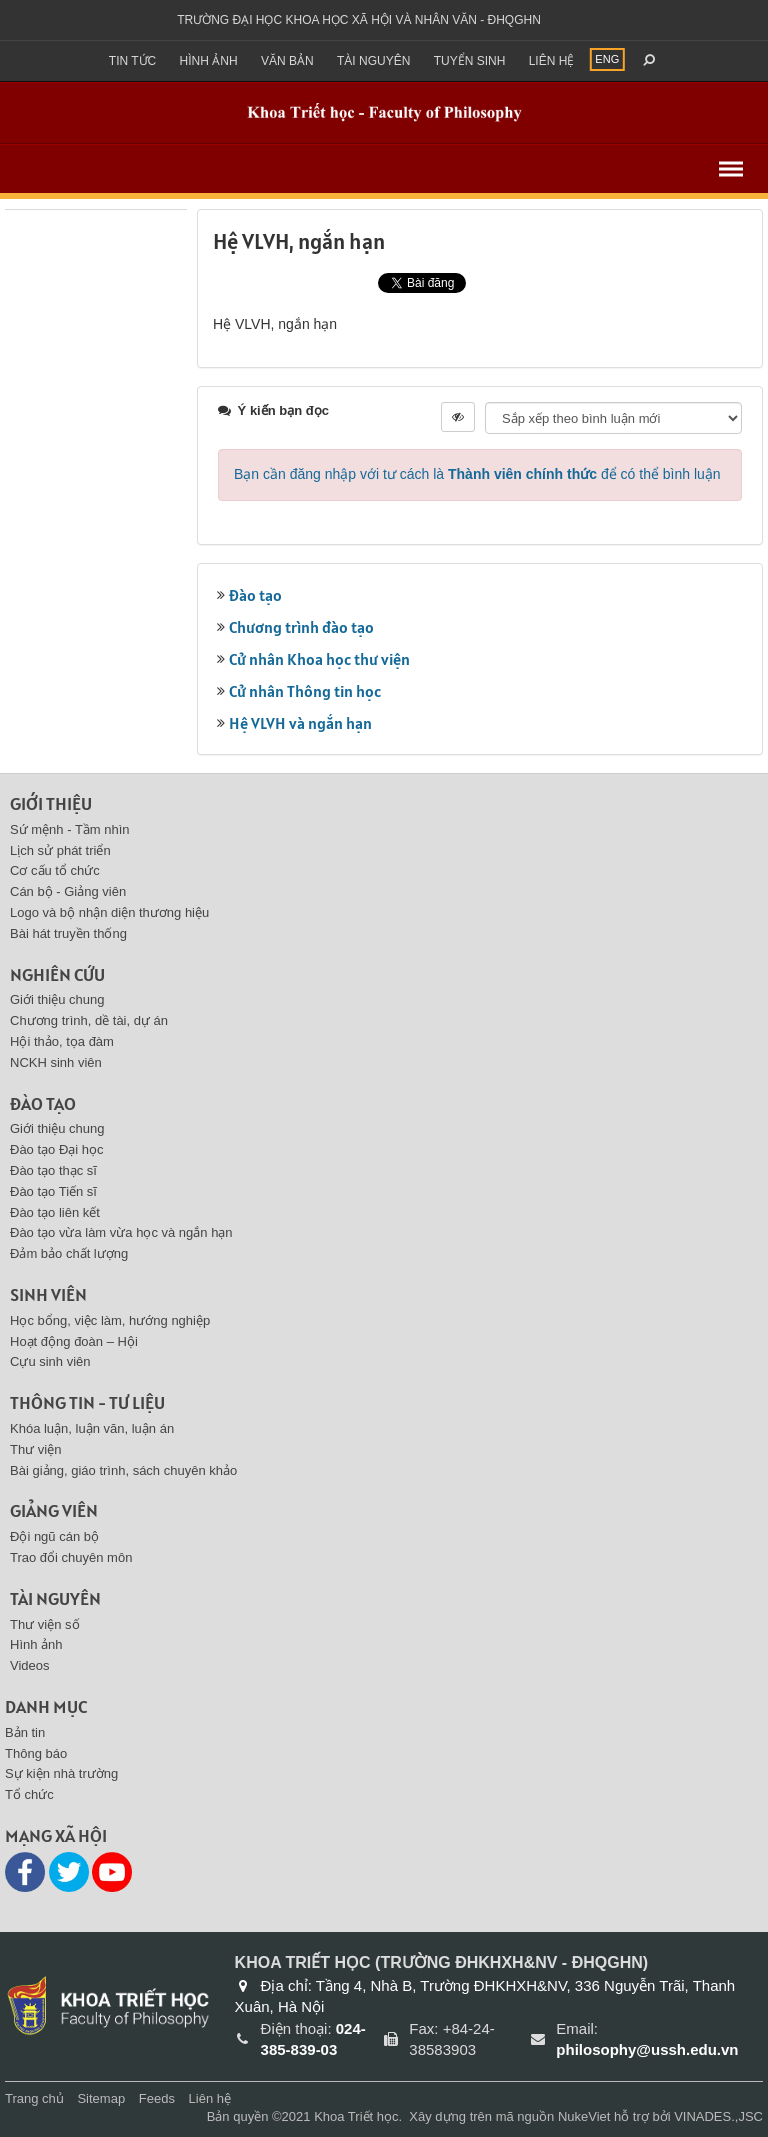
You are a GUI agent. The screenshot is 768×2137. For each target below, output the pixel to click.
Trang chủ (34, 2098)
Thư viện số (45, 1624)
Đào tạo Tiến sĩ (53, 1191)
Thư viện (35, 1449)
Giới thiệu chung (57, 999)
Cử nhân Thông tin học (305, 691)
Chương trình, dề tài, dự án (89, 1020)
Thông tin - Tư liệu (87, 1402)
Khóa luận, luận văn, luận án (92, 1428)
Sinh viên (48, 1294)
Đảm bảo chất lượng (69, 1253)
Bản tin (25, 1732)
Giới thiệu (51, 803)
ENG (607, 59)
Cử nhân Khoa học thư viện (319, 659)
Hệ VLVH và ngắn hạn (300, 723)
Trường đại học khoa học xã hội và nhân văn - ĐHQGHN (359, 20)
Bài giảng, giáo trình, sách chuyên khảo (123, 1470)
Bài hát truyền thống (68, 933)
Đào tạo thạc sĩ (53, 1170)
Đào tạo (255, 595)
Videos (30, 1665)
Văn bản (287, 61)
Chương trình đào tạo (301, 627)
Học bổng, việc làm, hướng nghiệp (110, 1320)
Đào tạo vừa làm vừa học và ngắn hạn (121, 1232)
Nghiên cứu (57, 974)
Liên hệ (552, 61)
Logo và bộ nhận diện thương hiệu (109, 912)
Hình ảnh (209, 61)
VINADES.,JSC (718, 2116)
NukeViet (584, 2116)
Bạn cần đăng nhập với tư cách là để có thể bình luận (477, 474)
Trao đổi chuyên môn (71, 1557)
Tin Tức (132, 61)
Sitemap (101, 2098)
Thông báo (36, 1753)
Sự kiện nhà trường (61, 1773)
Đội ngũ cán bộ (54, 1536)
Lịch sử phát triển (60, 850)
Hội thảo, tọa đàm (62, 1041)
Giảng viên (54, 1510)
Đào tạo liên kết (55, 1212)
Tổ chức (29, 1794)
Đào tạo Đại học (57, 1149)
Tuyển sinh (470, 61)
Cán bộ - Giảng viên (68, 891)
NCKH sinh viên (56, 1062)
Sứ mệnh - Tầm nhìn (70, 829)
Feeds (157, 2098)
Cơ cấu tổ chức (55, 870)
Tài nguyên (373, 61)
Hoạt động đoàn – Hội (74, 1341)
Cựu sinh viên (50, 1361)
